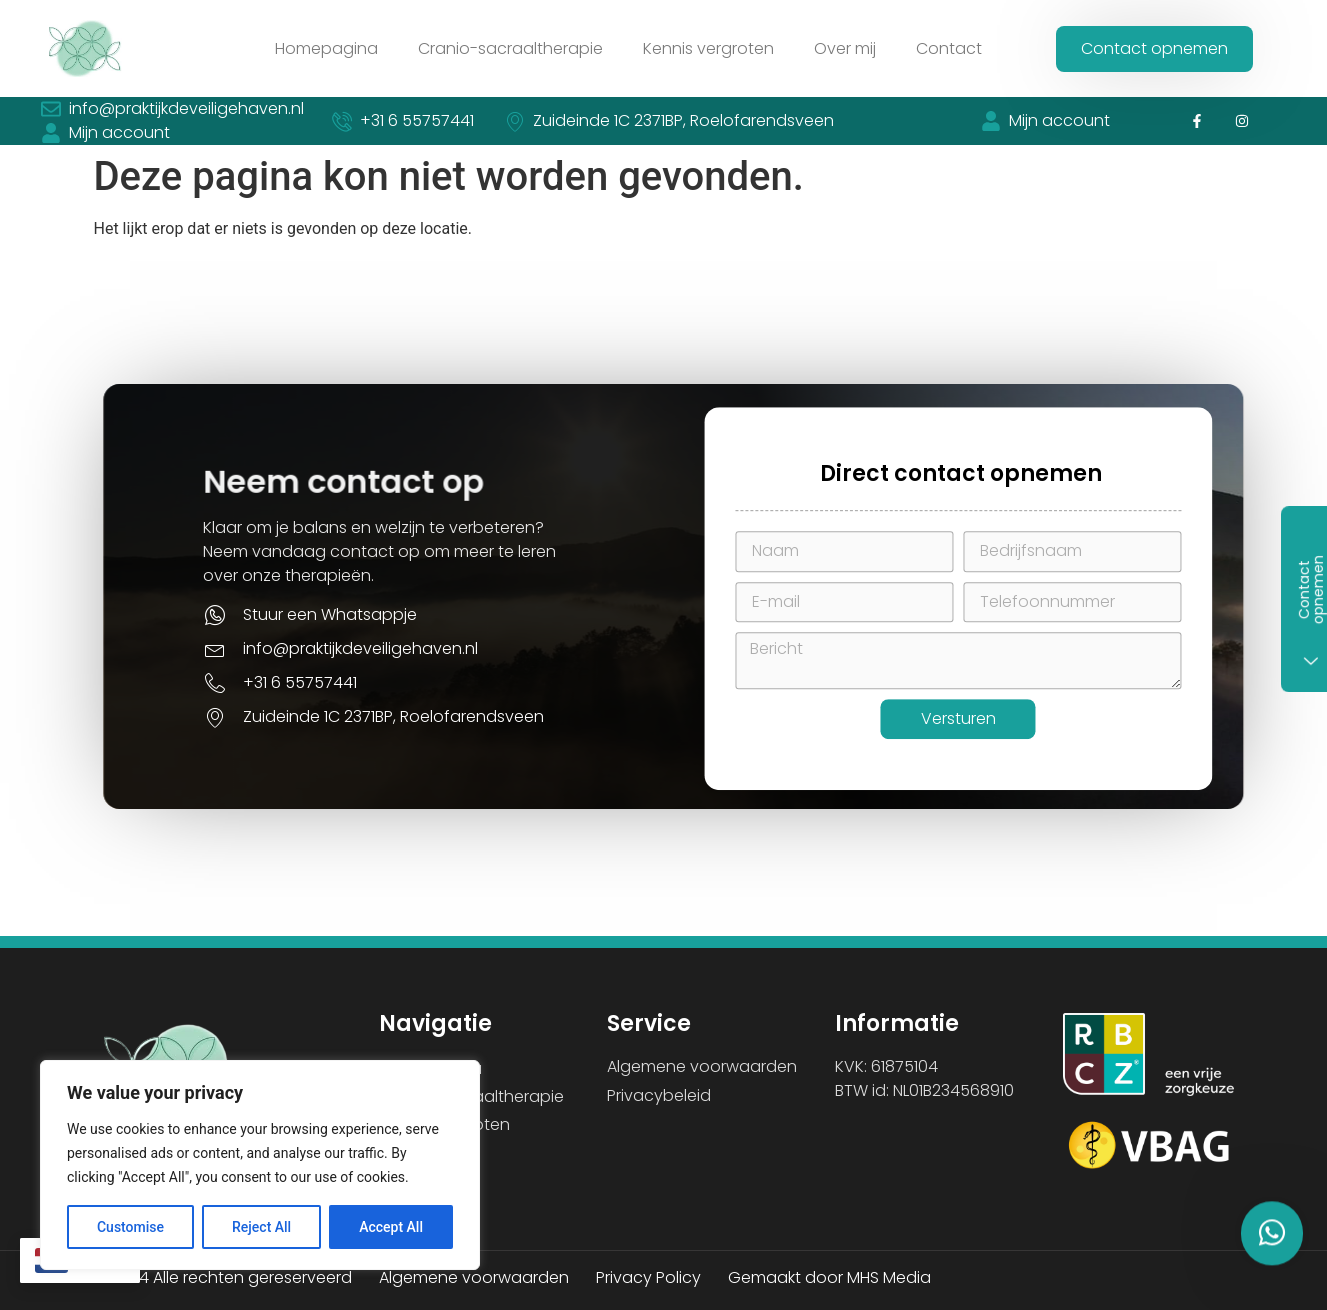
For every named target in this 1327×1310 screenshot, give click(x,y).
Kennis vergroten (708, 48)
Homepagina (326, 48)
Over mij (845, 48)
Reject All (261, 1227)
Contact (949, 48)
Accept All (391, 1227)
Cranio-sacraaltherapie (510, 48)
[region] (260, 1165)
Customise (130, 1227)
